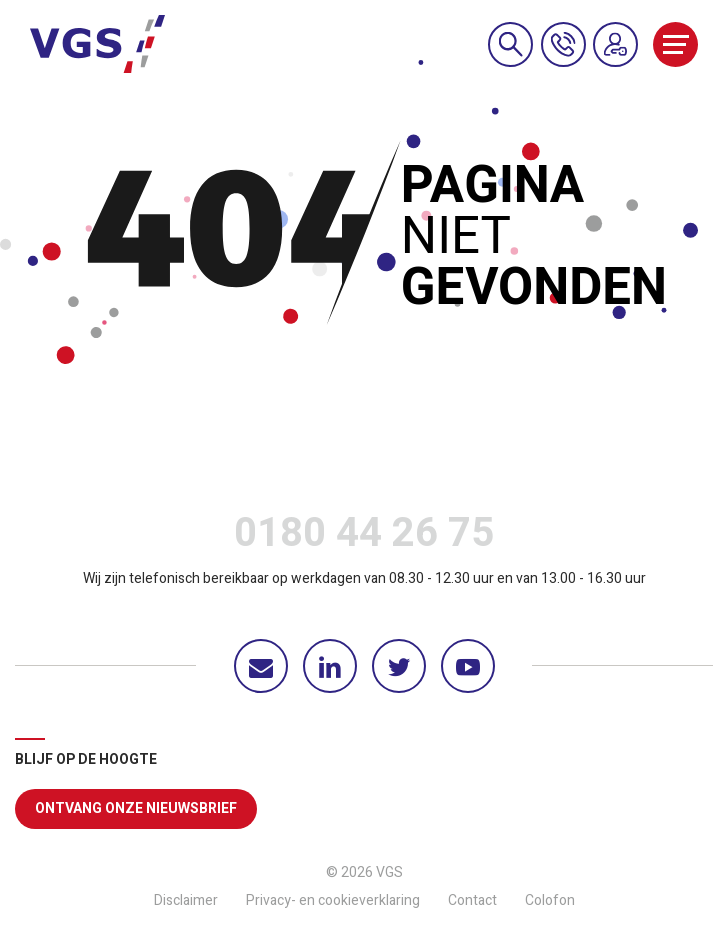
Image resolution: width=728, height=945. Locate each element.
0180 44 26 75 (364, 538)
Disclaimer (186, 900)
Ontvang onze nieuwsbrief (136, 808)
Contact (472, 900)
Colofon (550, 900)
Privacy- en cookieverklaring (333, 900)
